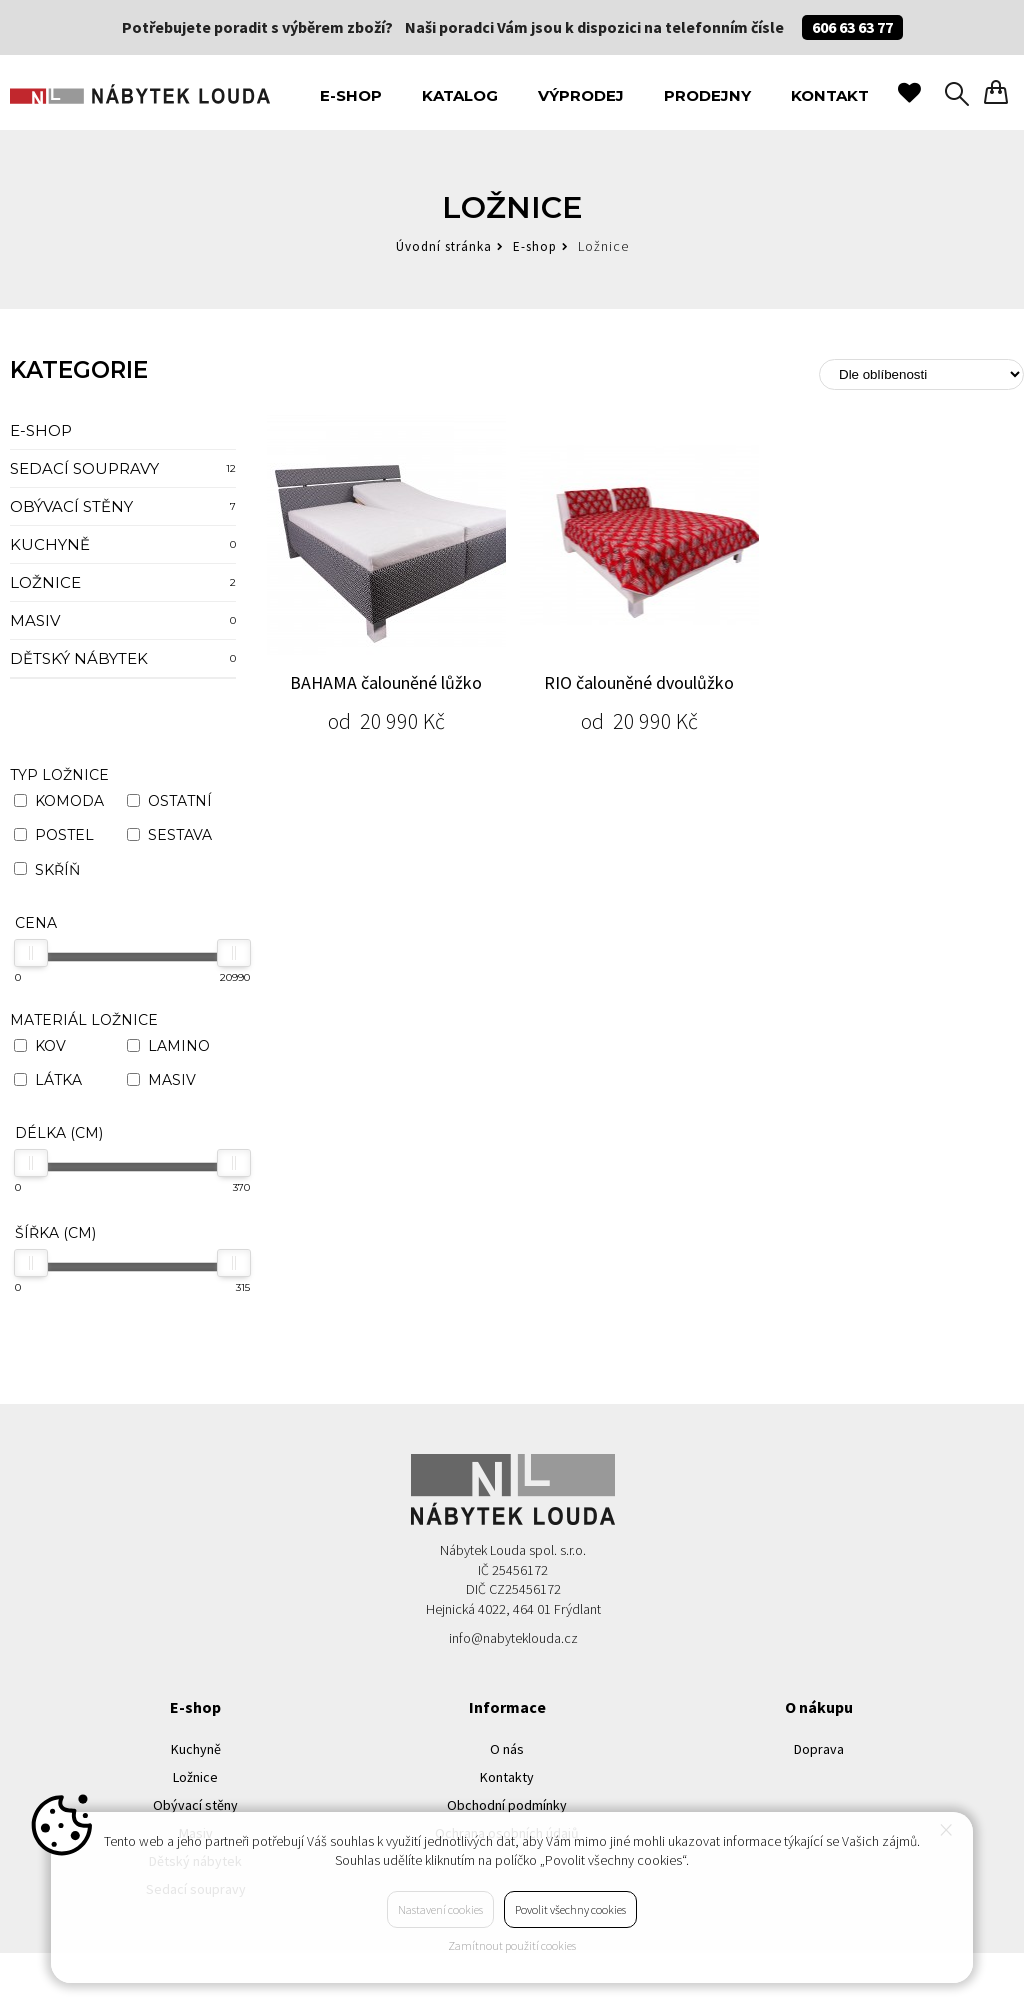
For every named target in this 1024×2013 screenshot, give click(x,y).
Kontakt (830, 95)
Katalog (460, 95)
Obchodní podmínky (507, 1805)
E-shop (351, 95)
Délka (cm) (59, 1133)
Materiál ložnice (84, 1020)
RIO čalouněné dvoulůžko (639, 682)
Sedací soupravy (123, 468)
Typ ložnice (59, 775)
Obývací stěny (123, 506)
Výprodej (581, 95)
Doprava (819, 1749)
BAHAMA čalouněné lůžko (386, 682)
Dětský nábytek (123, 658)
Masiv (123, 620)
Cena (36, 923)
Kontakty (507, 1777)
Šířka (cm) (55, 1233)
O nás (507, 1749)
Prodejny (707, 95)
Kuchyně (123, 544)
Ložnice (123, 582)
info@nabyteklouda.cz (513, 1638)
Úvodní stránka (444, 246)
